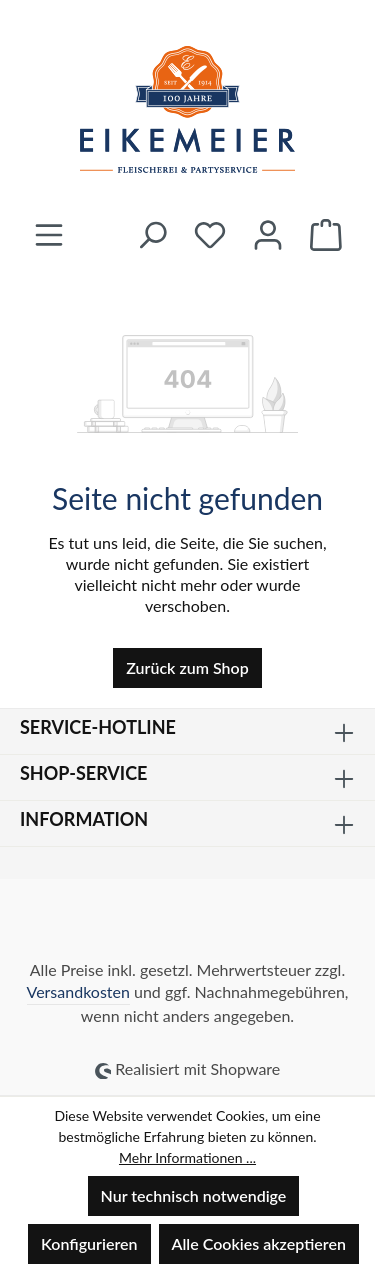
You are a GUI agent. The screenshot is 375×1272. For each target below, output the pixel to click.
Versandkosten (78, 991)
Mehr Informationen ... (187, 1157)
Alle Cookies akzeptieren (259, 1243)
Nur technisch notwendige (194, 1195)
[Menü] (49, 234)
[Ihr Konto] (268, 234)
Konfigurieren (89, 1243)
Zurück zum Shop (187, 667)
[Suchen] (152, 234)
